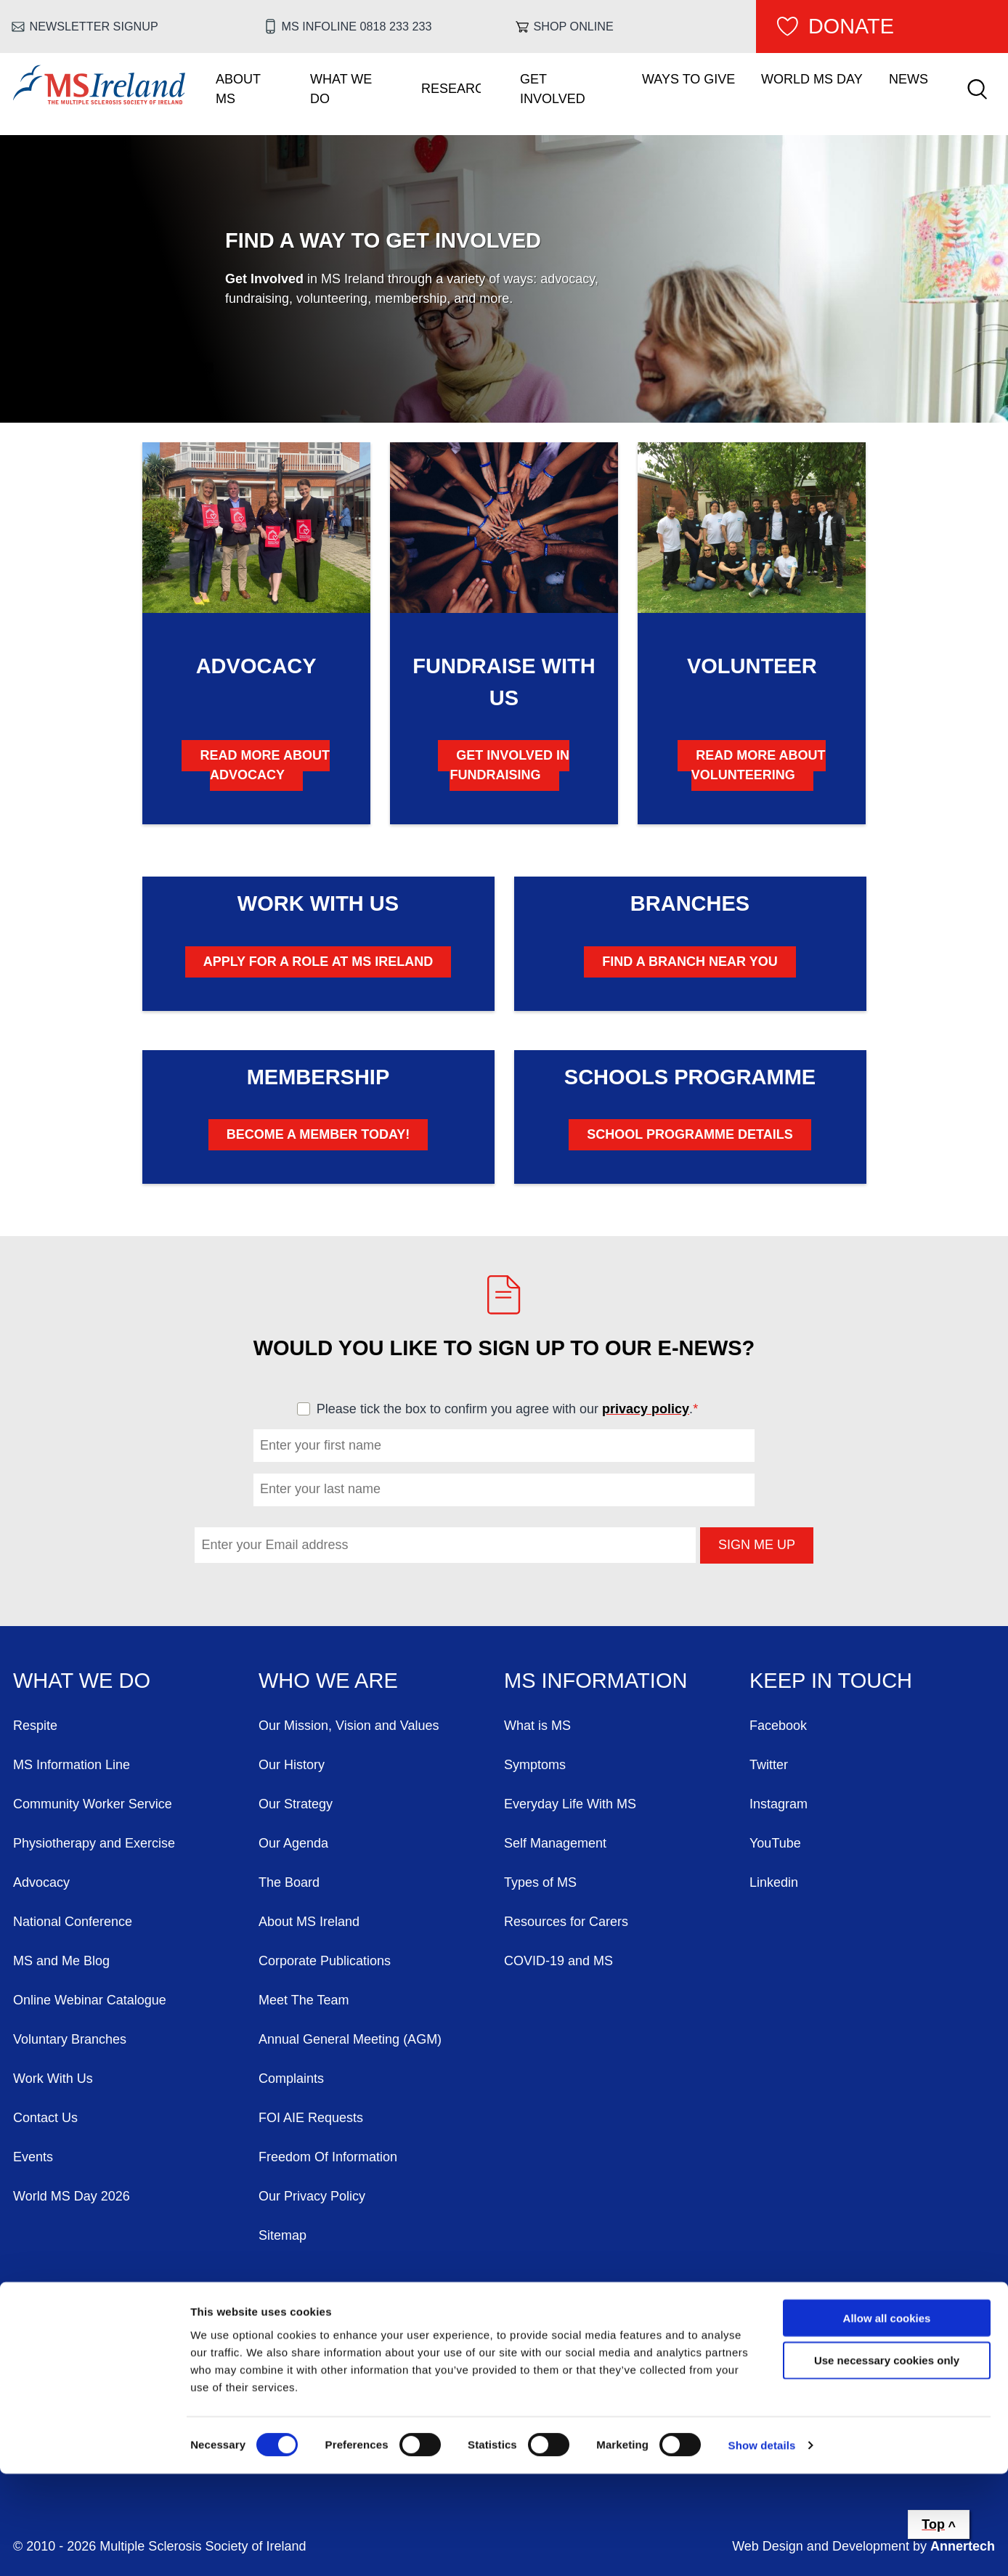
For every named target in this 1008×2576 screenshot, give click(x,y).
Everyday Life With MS (570, 1804)
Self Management (555, 1843)
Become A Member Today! (318, 1134)
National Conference (72, 1921)
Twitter (768, 1765)
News (908, 79)
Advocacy (41, 1882)
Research (451, 88)
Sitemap (282, 2235)
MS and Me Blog (61, 1961)
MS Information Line (71, 1765)
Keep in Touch (830, 1680)
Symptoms (535, 1765)
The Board (289, 1882)
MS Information (595, 1680)
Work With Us (53, 2078)
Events (33, 2157)
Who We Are (328, 1680)
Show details (762, 2547)
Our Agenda (293, 1843)
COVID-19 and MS (558, 1961)
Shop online (574, 26)
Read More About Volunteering (758, 765)
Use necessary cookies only (886, 2462)
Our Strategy (296, 1804)
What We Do (341, 89)
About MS (238, 89)
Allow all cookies (887, 2419)
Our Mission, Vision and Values (349, 1725)
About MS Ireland (309, 1921)
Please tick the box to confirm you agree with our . (514, 1409)
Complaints (291, 2078)
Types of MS (540, 1882)
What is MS (537, 1725)
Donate (851, 26)
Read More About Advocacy (265, 765)
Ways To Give (688, 79)
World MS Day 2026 (71, 2196)
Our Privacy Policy (312, 2196)
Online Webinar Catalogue (89, 2000)
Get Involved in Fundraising (509, 765)
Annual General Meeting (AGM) (350, 2039)
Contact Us (45, 2117)
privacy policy (645, 1409)
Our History (292, 1765)
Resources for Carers (566, 1921)
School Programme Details (689, 1134)
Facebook (778, 1725)
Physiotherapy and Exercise (94, 1843)
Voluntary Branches (69, 2039)
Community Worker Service (92, 1804)
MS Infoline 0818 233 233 (357, 26)
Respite (35, 1725)
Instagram (778, 1804)
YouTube (775, 1843)
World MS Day (812, 79)
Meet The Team (304, 2000)
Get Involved (552, 89)
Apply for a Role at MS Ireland (318, 961)
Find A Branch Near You (689, 961)
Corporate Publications (325, 1961)
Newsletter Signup (94, 26)
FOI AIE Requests (311, 2117)
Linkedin (773, 1882)
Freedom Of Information (328, 2157)
